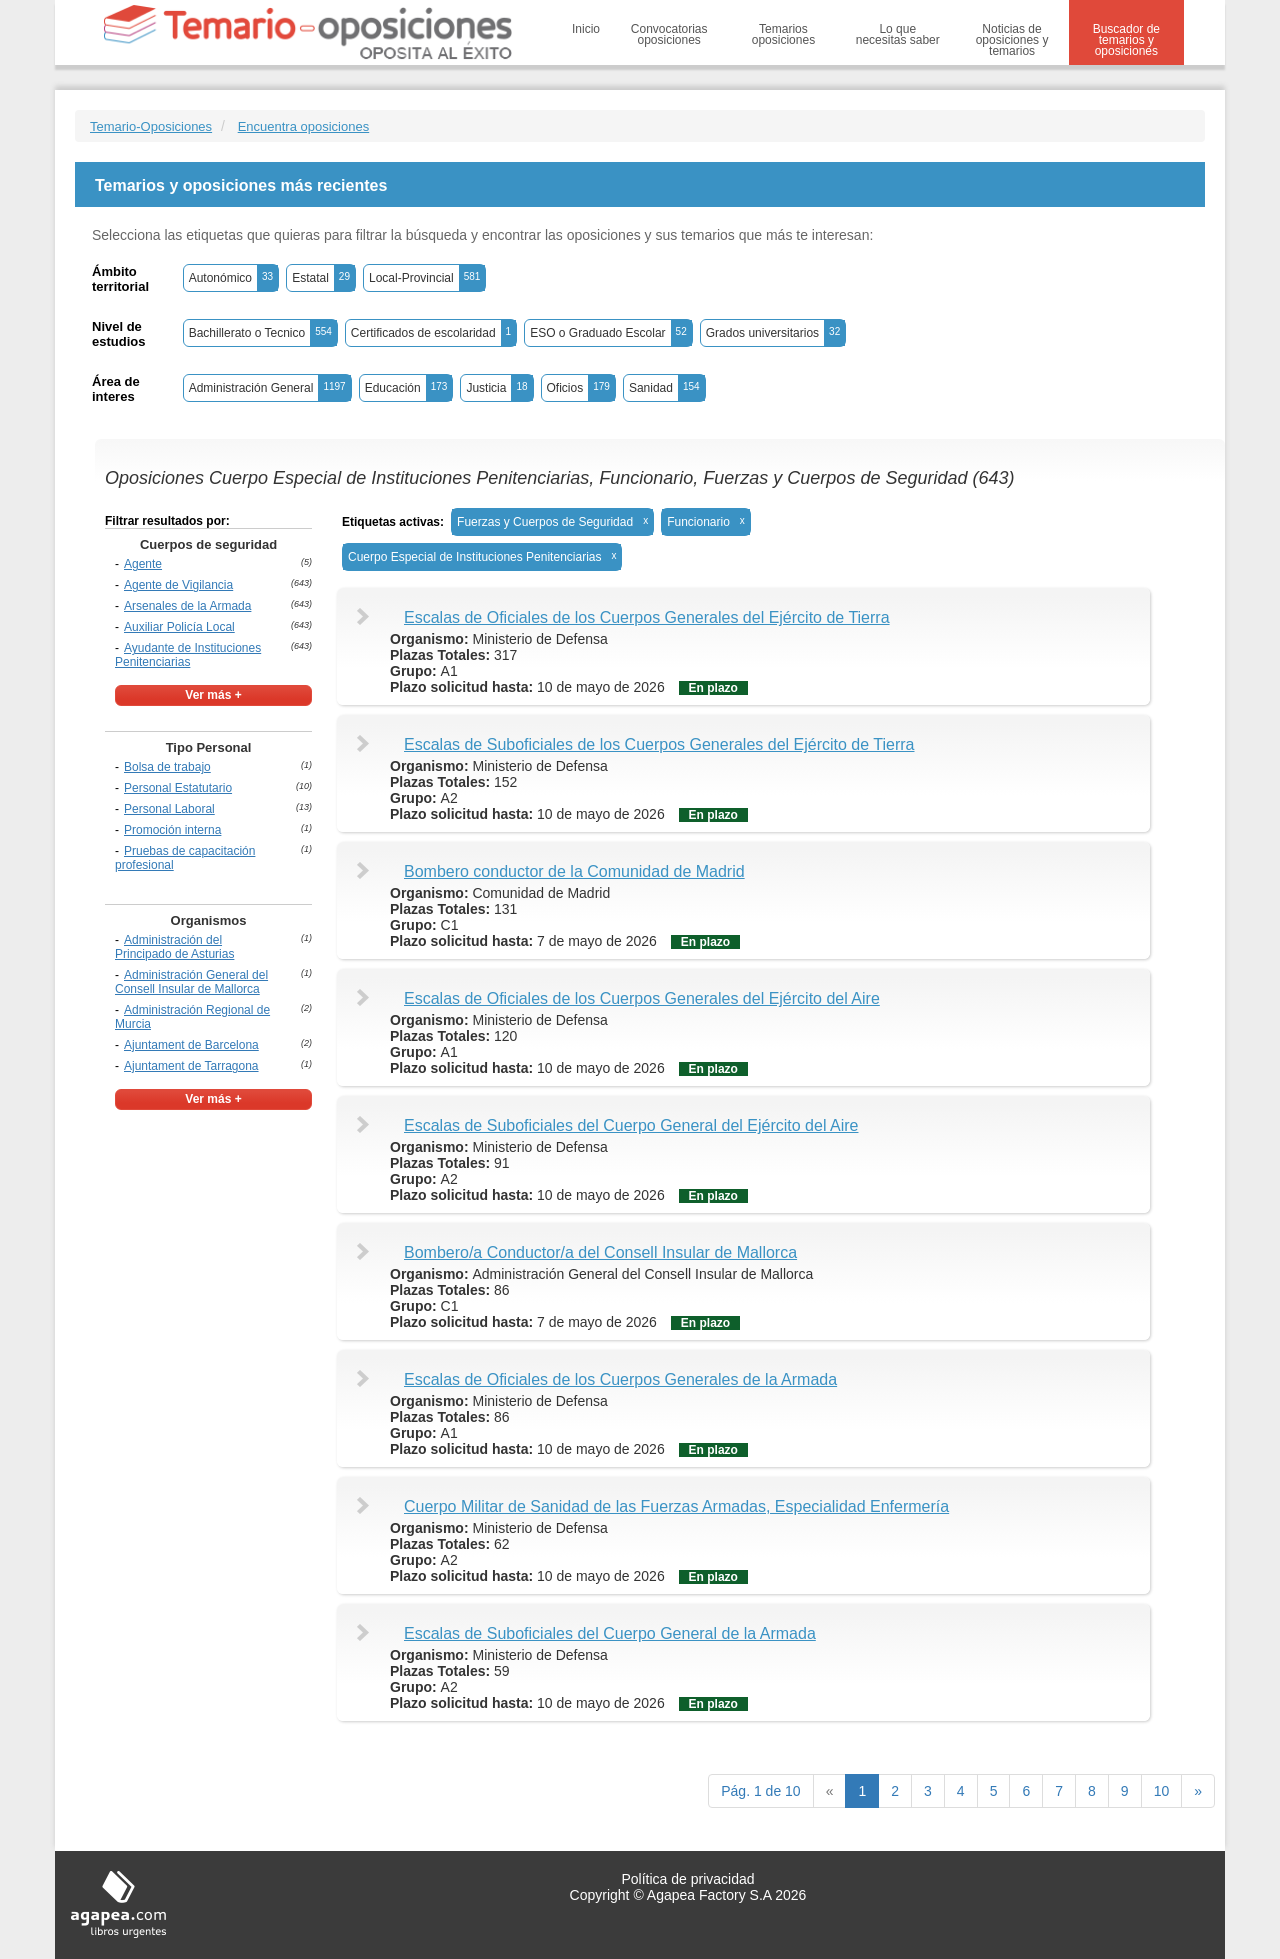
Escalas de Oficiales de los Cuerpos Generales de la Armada (620, 1379)
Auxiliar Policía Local (179, 627)
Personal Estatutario (178, 788)
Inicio (586, 29)
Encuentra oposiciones (304, 126)
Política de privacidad (687, 1879)
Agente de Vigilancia (178, 585)
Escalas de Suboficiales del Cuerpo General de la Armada (610, 1633)
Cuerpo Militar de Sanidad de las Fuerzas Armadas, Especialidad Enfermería (676, 1506)
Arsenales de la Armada (187, 606)
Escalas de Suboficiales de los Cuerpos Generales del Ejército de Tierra (659, 744)
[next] (1198, 1791)
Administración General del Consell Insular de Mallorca (191, 982)
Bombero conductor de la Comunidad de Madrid (574, 871)
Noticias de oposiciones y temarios (1012, 40)
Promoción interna (172, 830)
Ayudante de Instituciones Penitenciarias (188, 655)
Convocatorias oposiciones (669, 34)
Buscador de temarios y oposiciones (1126, 40)
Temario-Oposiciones (151, 126)
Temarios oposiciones (783, 34)
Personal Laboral (169, 809)
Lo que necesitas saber (898, 34)
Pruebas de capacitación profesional (185, 858)
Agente (143, 564)
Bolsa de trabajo (167, 767)
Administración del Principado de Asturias (174, 947)
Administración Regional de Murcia (192, 1017)
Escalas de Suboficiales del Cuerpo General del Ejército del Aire (631, 1125)
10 (1162, 1791)
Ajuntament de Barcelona (191, 1045)
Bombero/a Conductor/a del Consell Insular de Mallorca (600, 1252)
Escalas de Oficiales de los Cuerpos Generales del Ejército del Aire (642, 998)
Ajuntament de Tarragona (191, 1066)
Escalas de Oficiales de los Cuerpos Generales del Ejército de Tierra (647, 617)
